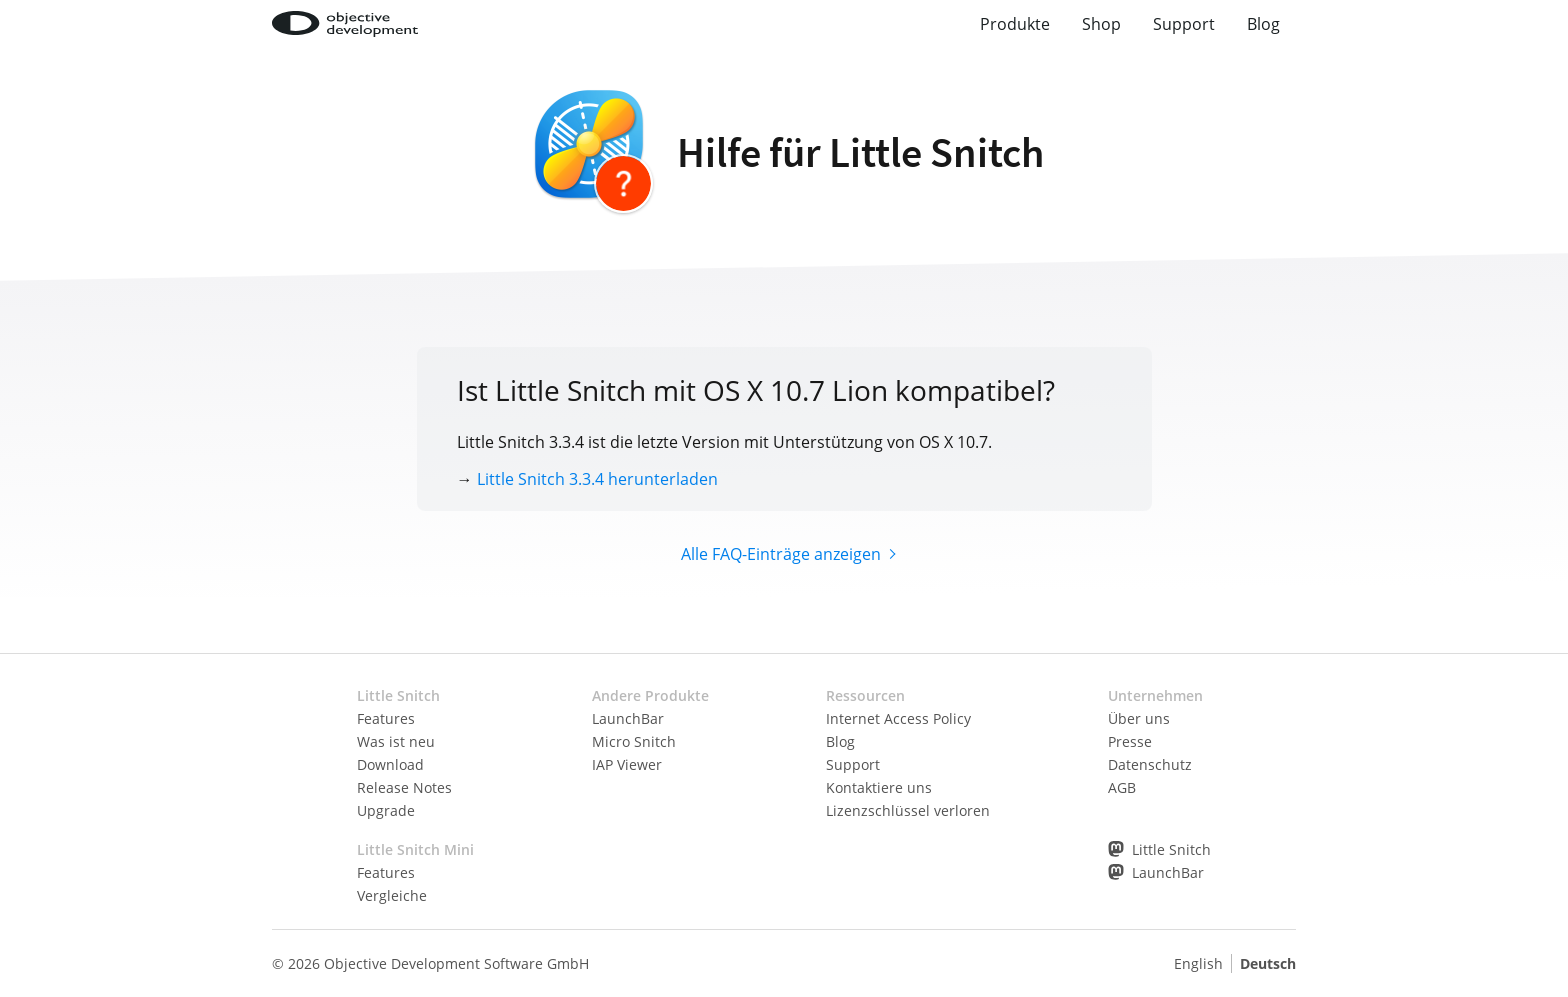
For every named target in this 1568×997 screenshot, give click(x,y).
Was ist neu (396, 741)
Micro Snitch (634, 741)
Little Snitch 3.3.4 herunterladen (597, 479)
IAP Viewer (627, 764)
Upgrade (386, 810)
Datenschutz (1150, 764)
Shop (1101, 24)
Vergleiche (392, 895)
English (1198, 963)
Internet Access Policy (898, 718)
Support (1184, 24)
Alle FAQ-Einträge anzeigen (781, 554)
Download (390, 764)
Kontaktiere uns (879, 787)
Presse (1130, 741)
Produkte (1015, 24)
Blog (1263, 24)
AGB (1122, 787)
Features (386, 718)
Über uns (1139, 718)
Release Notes (404, 787)
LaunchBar (628, 718)
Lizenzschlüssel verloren (908, 810)
